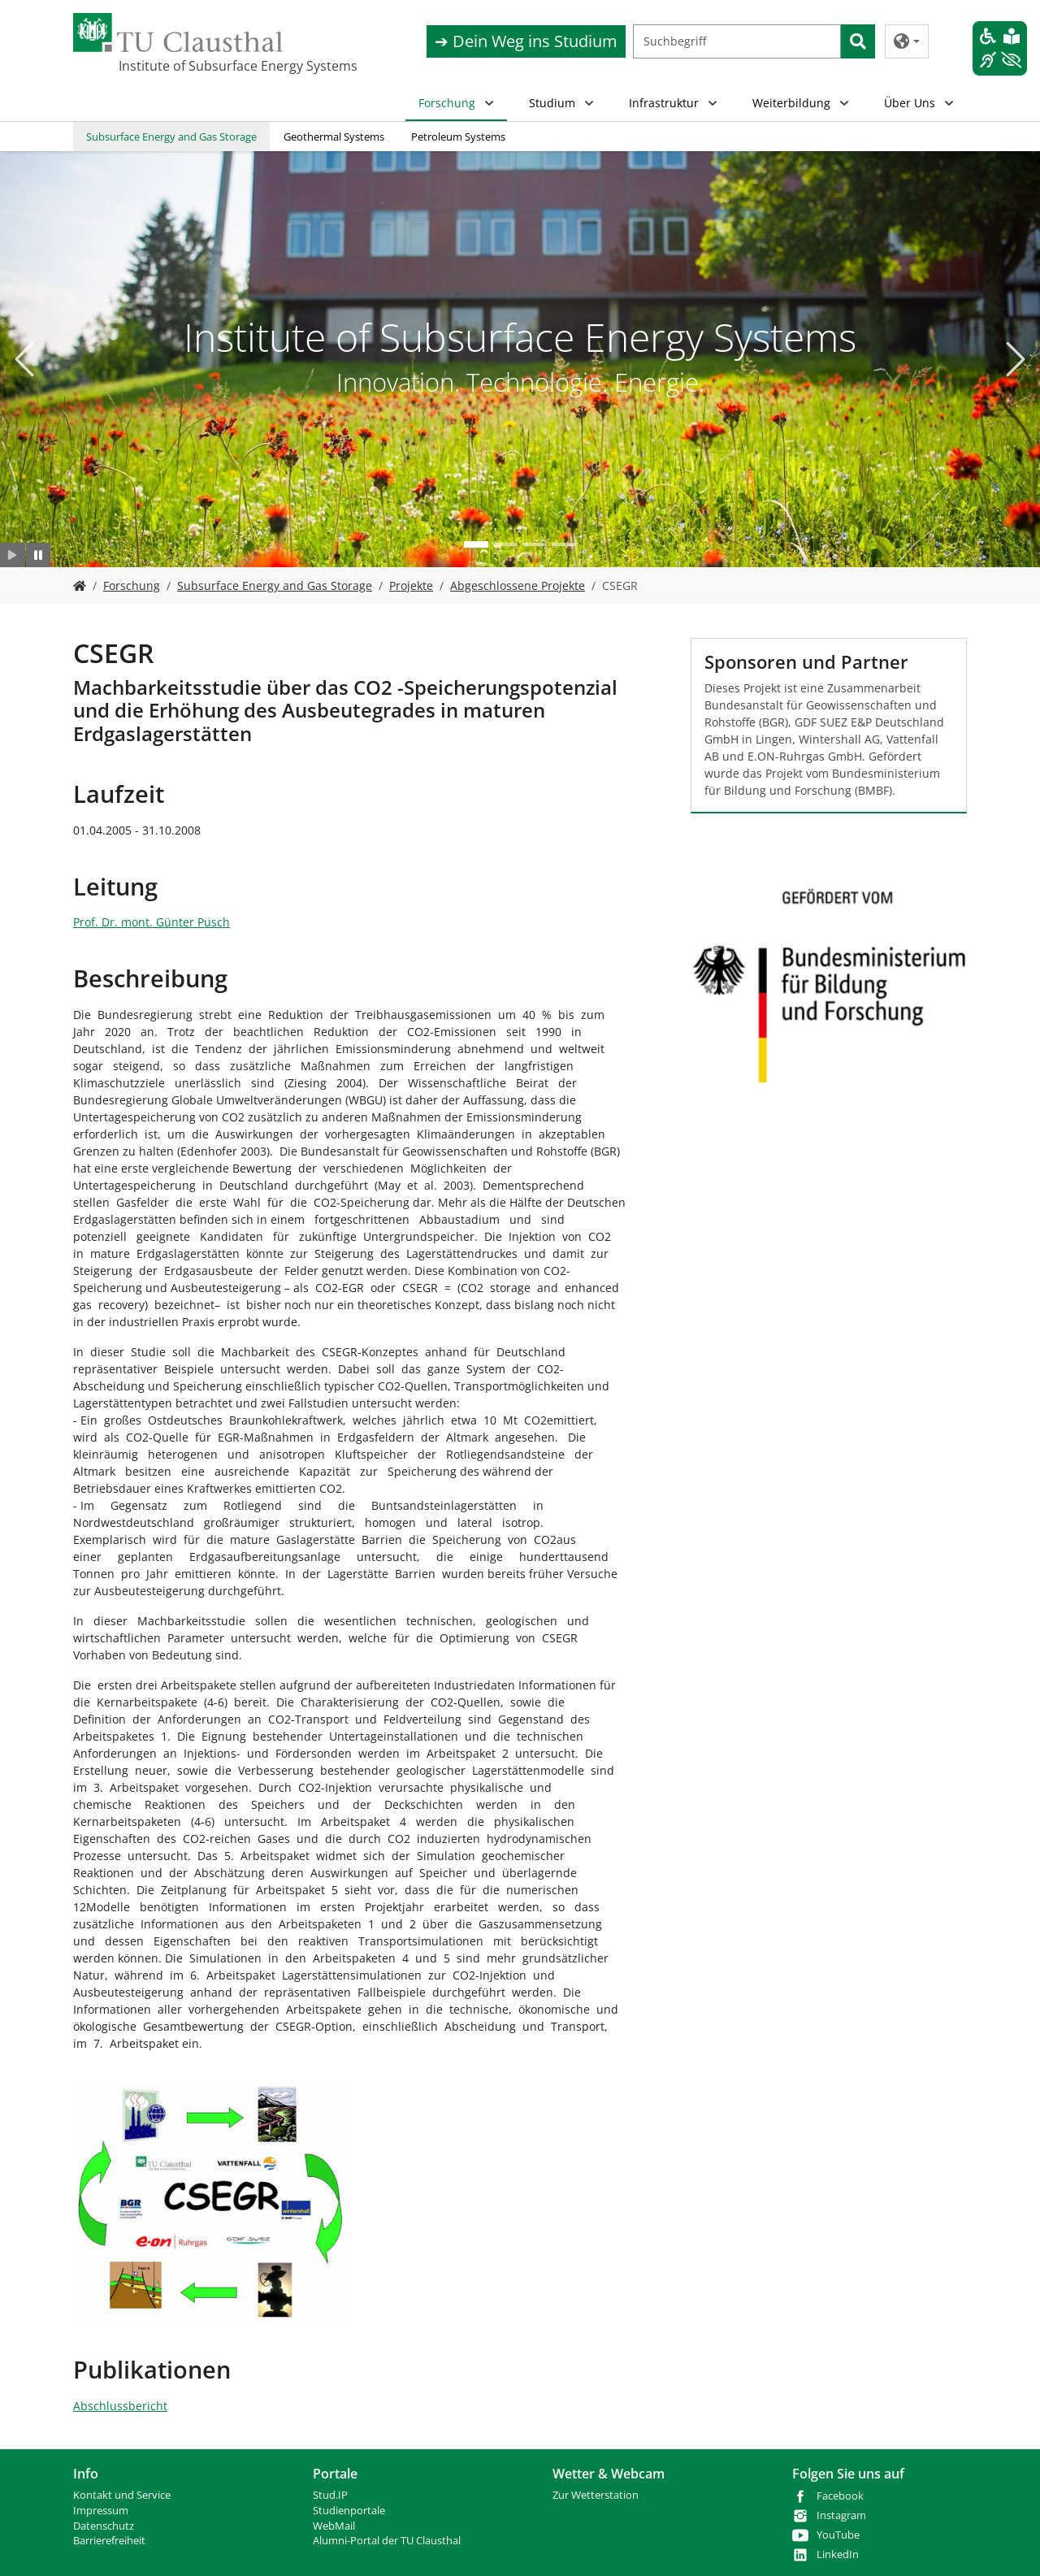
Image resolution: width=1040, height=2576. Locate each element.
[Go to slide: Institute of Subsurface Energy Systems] (476, 544)
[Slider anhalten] (38, 555)
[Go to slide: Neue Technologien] (505, 544)
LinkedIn (838, 2554)
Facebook (840, 2496)
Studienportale (349, 2510)
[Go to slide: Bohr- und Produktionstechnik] (564, 544)
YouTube (838, 2535)
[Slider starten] (12, 555)
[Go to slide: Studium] (534, 544)
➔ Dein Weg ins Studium (526, 41)
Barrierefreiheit (109, 2541)
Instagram (841, 2515)
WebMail (334, 2526)
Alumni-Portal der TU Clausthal (387, 2541)
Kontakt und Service (122, 2495)
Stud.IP (330, 2495)
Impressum (100, 2510)
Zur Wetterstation (595, 2495)
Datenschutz (103, 2526)
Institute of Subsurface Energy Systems (200, 66)
